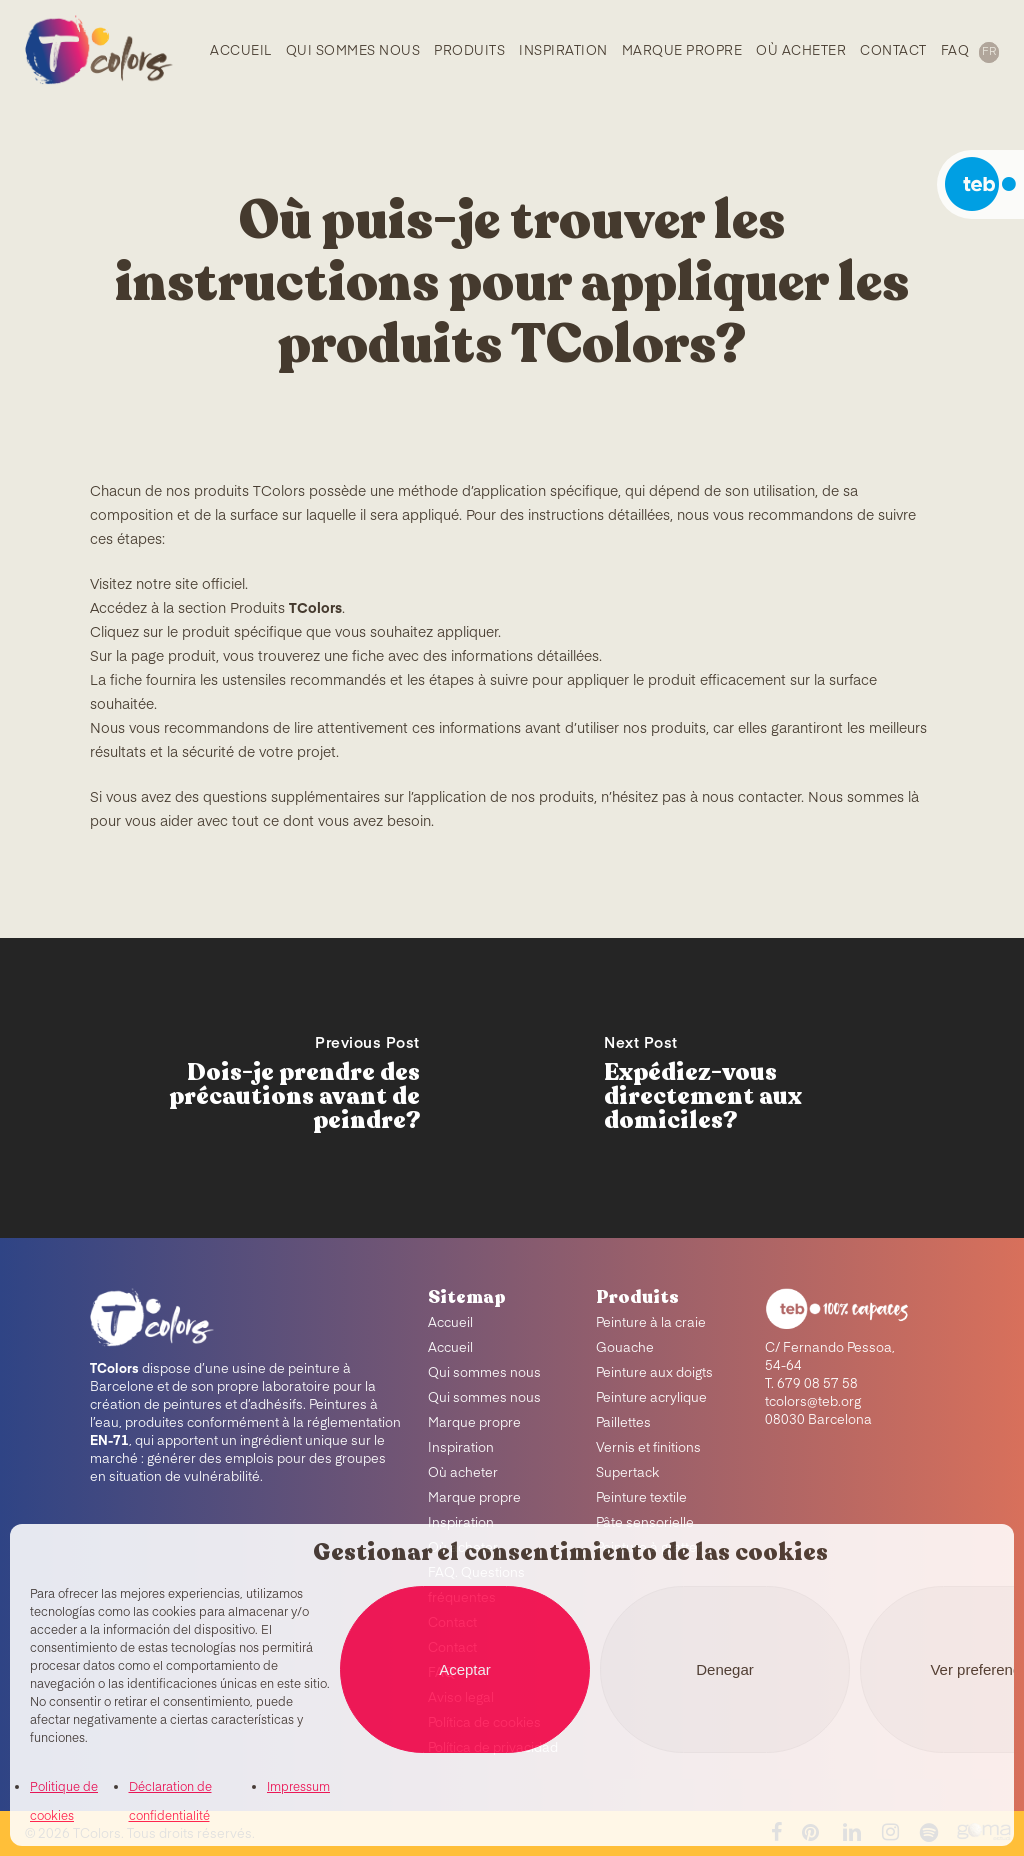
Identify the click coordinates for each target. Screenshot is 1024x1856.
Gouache (625, 1348)
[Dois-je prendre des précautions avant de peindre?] (256, 1088)
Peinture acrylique (651, 1398)
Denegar (725, 1669)
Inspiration (461, 1448)
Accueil (450, 1323)
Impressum (298, 1788)
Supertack (627, 1473)
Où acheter (463, 1473)
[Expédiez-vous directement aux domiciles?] (768, 1088)
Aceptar (465, 1669)
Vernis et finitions (648, 1448)
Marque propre (474, 1423)
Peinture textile (641, 1498)
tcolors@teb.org (813, 1402)
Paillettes (623, 1423)
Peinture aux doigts (654, 1373)
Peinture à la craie (651, 1323)
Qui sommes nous (484, 1373)
